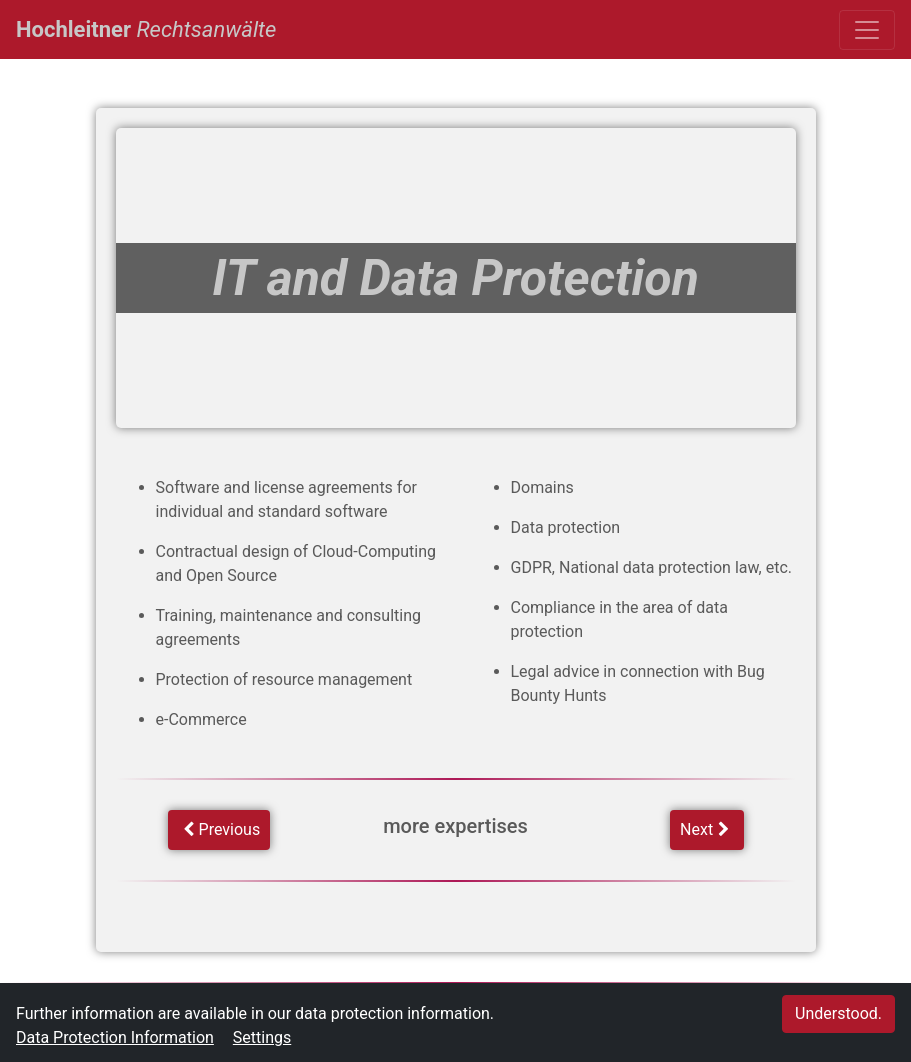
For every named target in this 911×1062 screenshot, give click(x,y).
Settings (262, 1037)
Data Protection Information (115, 1037)
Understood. (838, 1013)
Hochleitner (146, 27)
